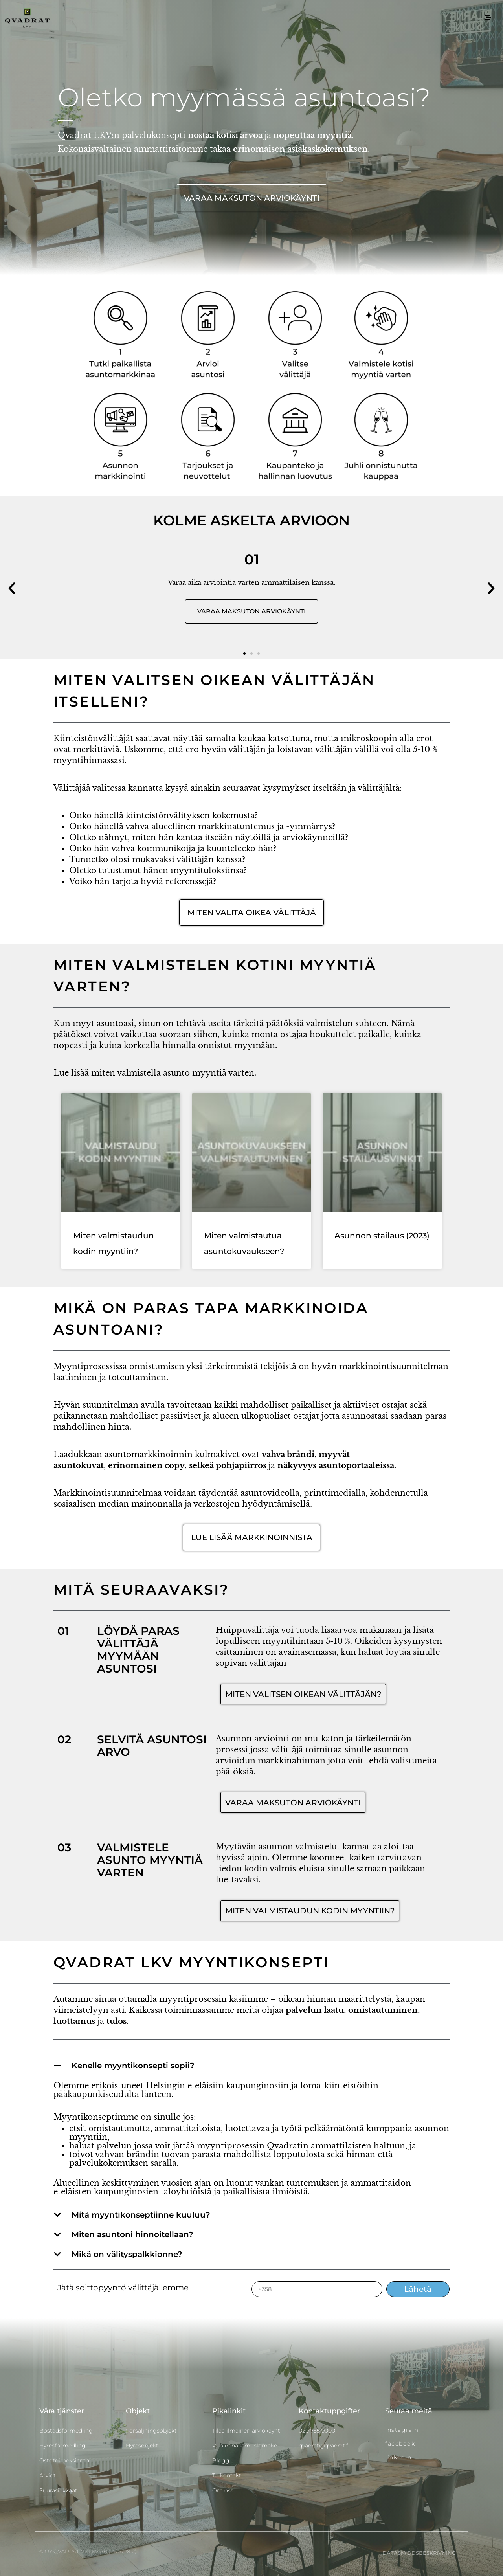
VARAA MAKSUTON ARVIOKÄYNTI (251, 611)
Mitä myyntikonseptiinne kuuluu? (141, 2215)
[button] (12, 588)
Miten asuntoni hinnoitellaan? (132, 2234)
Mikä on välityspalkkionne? (127, 2254)
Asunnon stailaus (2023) (382, 1235)
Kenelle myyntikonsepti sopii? (133, 2065)
